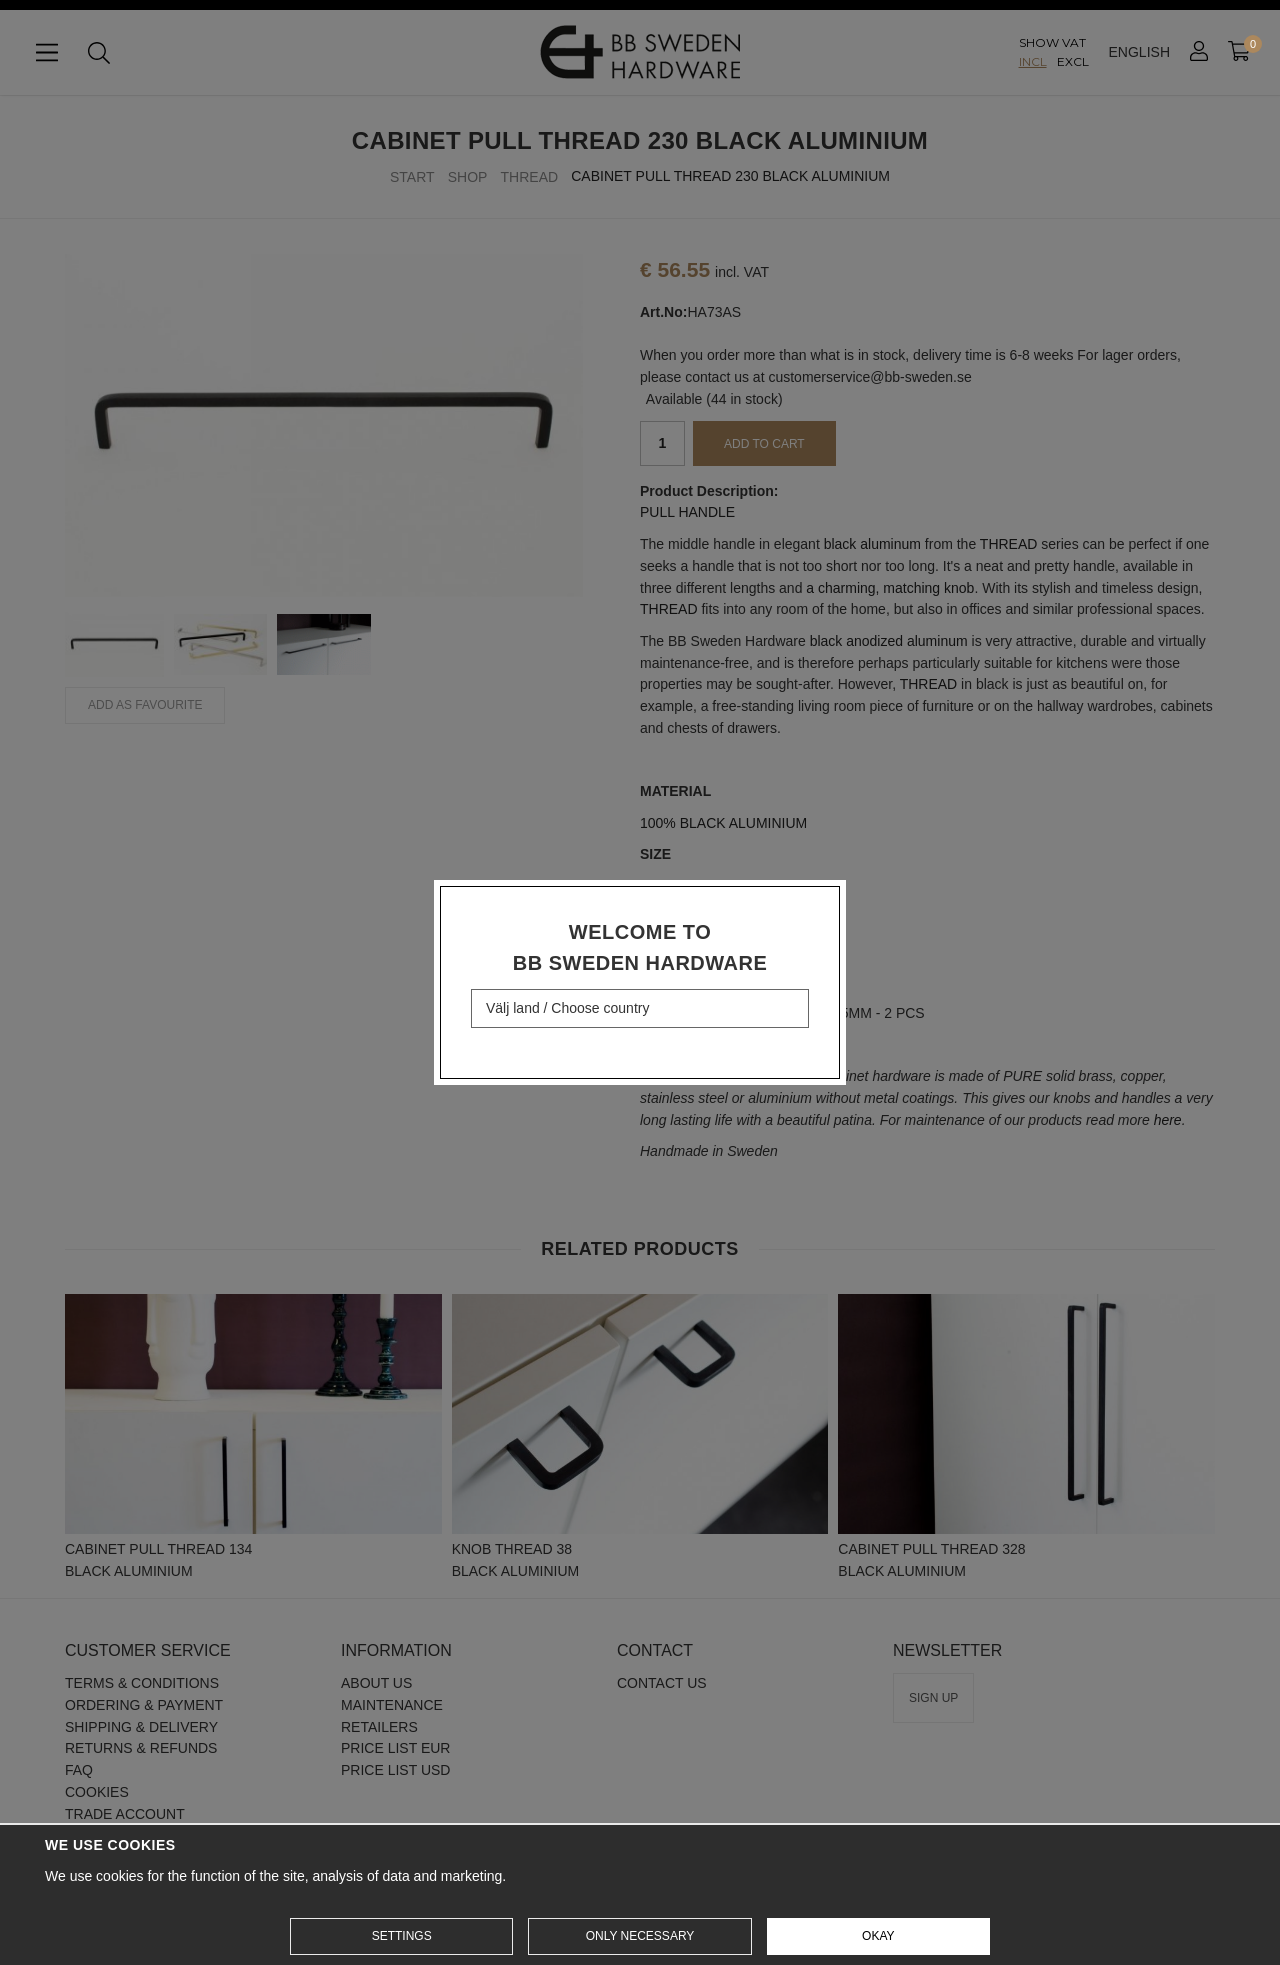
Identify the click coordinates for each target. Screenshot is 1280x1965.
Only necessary (640, 1936)
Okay (878, 1936)
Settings (402, 1936)
